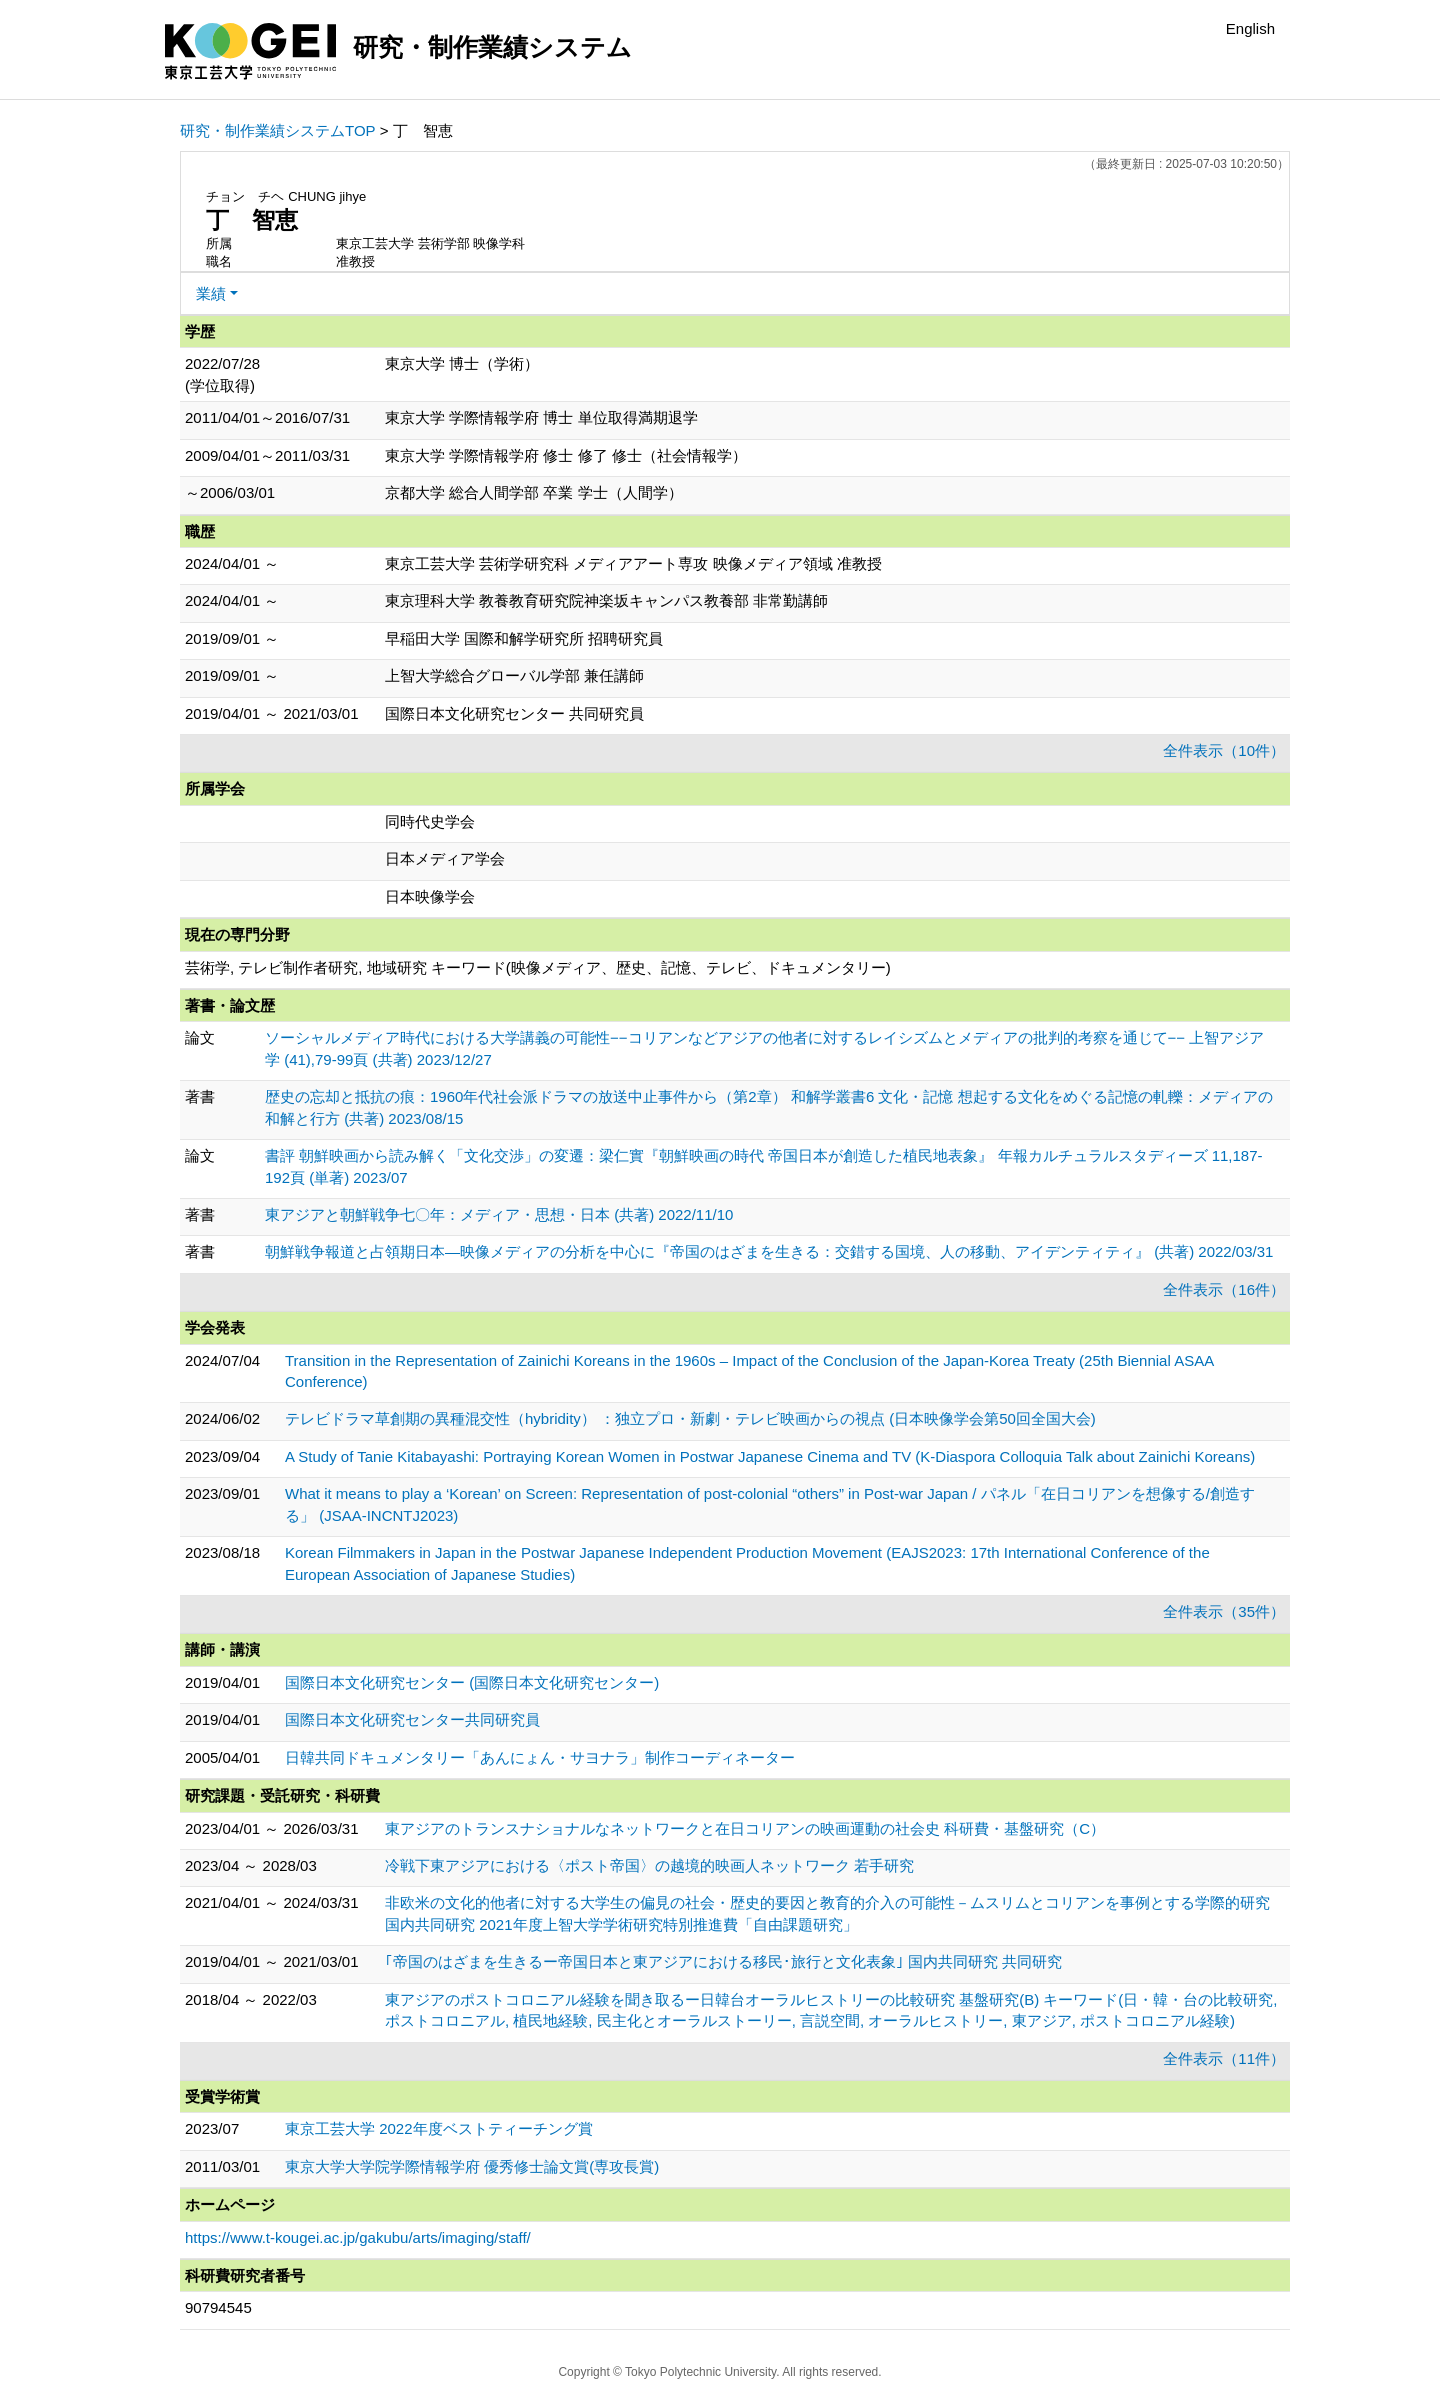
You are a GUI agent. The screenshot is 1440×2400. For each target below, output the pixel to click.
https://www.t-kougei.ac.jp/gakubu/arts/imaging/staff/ (358, 2237)
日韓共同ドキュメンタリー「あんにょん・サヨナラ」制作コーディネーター (540, 1757)
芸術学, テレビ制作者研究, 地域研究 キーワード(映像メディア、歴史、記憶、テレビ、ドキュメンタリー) (538, 967)
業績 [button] (211, 293)
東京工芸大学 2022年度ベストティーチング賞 (439, 2128)
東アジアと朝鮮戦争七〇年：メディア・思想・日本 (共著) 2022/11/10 (499, 1214)
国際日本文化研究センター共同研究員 (412, 1719)
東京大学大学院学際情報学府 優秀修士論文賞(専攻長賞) (472, 2166)
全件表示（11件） (1224, 2058)
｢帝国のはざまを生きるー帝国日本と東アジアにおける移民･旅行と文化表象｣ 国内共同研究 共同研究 (723, 1961)
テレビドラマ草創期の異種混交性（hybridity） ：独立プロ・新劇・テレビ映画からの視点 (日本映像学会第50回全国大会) (690, 1418)
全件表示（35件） (1224, 1611)
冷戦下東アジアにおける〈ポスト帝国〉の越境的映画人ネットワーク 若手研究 (649, 1865)
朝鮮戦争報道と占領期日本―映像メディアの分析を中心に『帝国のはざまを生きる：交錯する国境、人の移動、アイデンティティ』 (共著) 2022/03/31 (769, 1251)
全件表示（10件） (1224, 750)
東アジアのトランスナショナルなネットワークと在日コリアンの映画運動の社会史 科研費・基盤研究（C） (745, 1828)
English (1250, 28)
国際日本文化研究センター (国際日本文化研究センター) (472, 1682)
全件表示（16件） (1224, 1289)
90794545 (218, 2307)
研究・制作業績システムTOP (278, 130)
